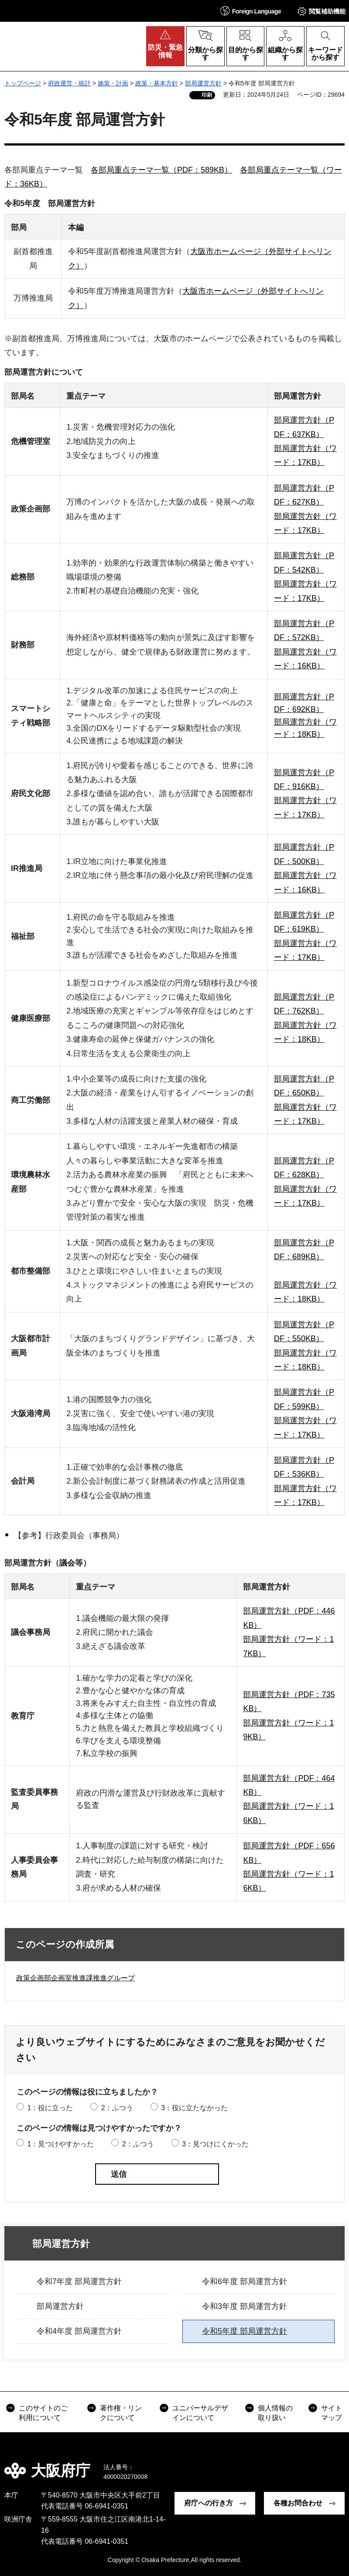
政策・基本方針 (156, 83)
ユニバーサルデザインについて (200, 2412)
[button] (250, 10)
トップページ (22, 83)
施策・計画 (113, 83)
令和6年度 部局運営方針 (244, 2281)
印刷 (207, 95)
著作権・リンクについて (121, 2412)
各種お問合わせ (298, 2503)
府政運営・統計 (69, 83)
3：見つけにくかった (215, 2144)
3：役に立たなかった (194, 2108)
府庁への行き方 (208, 2503)
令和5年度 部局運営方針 (244, 2331)
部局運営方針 (203, 83)
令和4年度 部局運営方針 (79, 2331)
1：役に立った (50, 2108)
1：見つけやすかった (60, 2144)
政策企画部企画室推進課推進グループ (75, 1978)
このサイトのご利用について (43, 2412)
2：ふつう (117, 2108)
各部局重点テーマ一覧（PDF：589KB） (161, 170)
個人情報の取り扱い (275, 2412)
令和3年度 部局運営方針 (244, 2306)
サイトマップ (331, 2412)
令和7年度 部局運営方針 (79, 2281)
